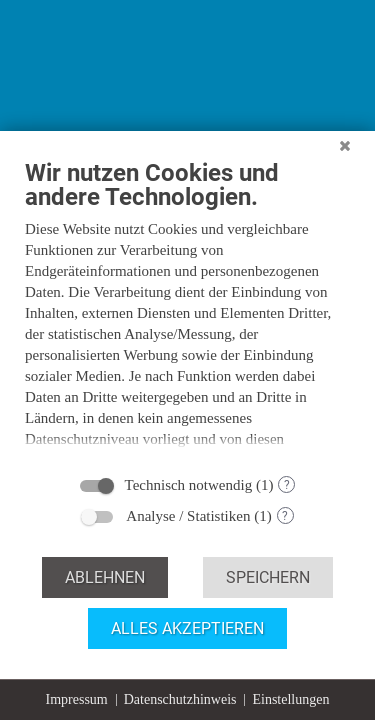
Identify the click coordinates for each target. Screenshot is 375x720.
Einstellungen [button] (290, 699)
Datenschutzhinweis (180, 699)
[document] (187, 317)
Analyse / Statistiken (188, 516)
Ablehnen (105, 577)
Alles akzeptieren (187, 628)
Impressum (77, 699)
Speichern (268, 577)
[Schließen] (345, 159)
